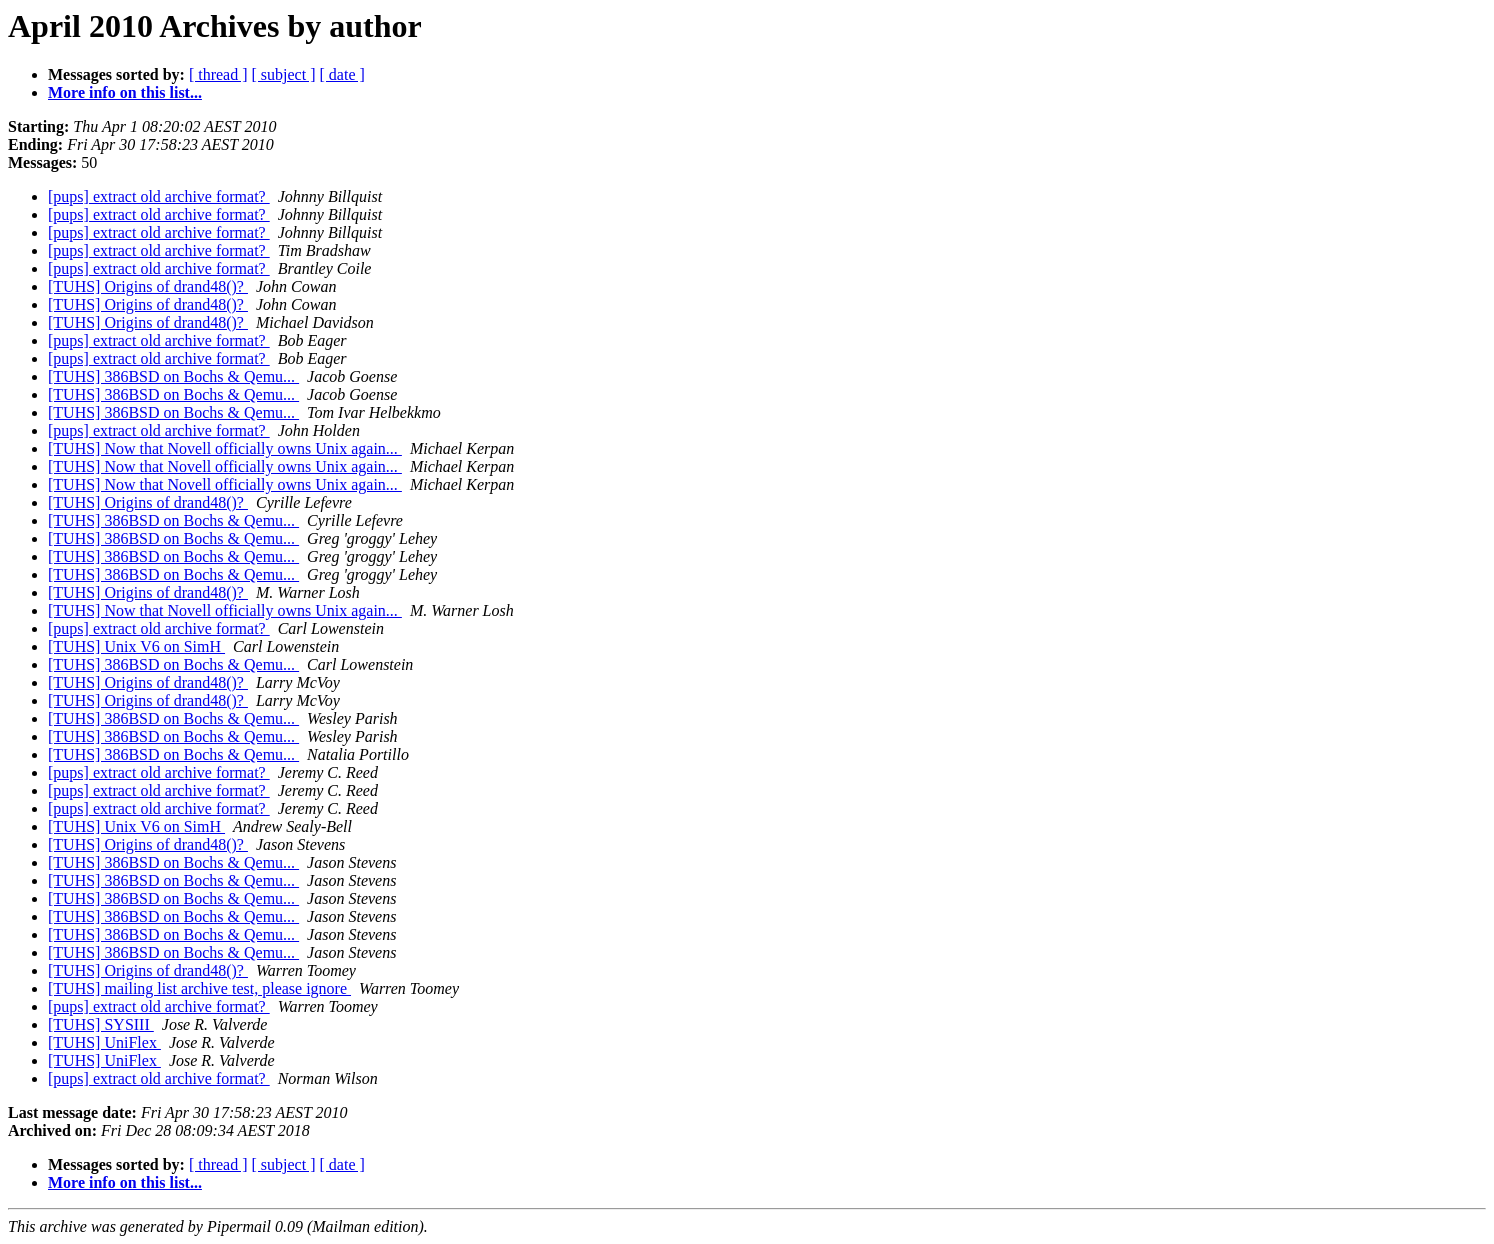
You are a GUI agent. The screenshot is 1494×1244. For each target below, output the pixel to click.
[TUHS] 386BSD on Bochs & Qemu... (173, 376)
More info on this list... (125, 92)
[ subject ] (284, 74)
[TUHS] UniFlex (104, 1042)
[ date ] (342, 74)
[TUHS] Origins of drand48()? (148, 286)
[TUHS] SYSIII (101, 1024)
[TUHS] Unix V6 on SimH (136, 646)
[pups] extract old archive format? (159, 196)
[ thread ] (218, 74)
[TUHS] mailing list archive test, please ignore (199, 988)
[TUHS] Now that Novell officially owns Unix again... (225, 448)
